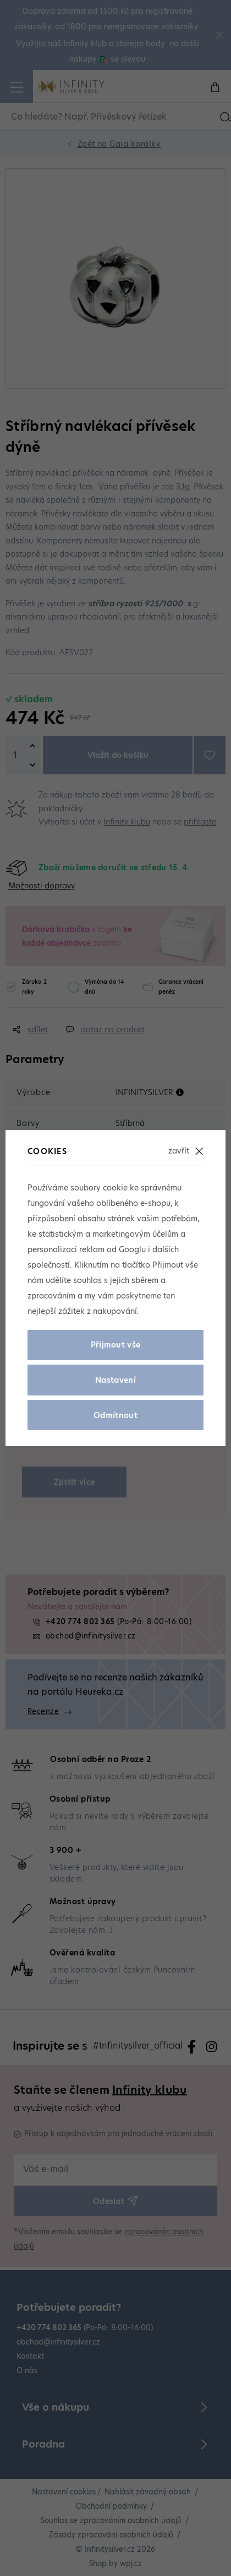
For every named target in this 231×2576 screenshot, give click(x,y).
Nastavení (115, 1380)
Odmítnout (116, 1415)
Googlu (132, 1249)
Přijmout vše (116, 1344)
